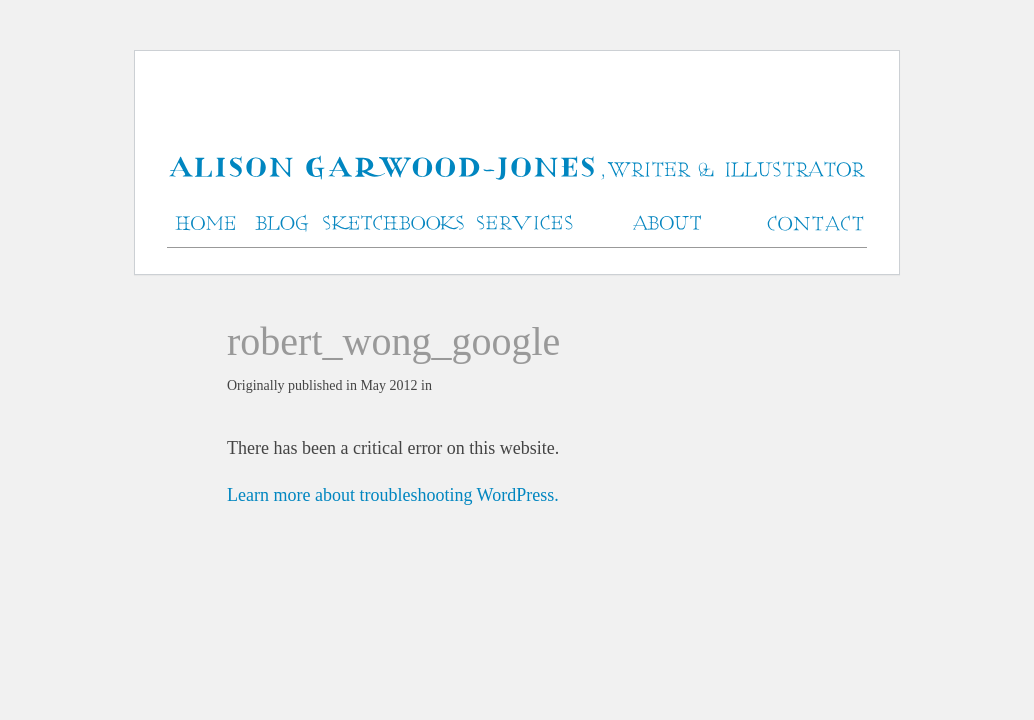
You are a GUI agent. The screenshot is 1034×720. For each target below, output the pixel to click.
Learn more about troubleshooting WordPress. (393, 495)
